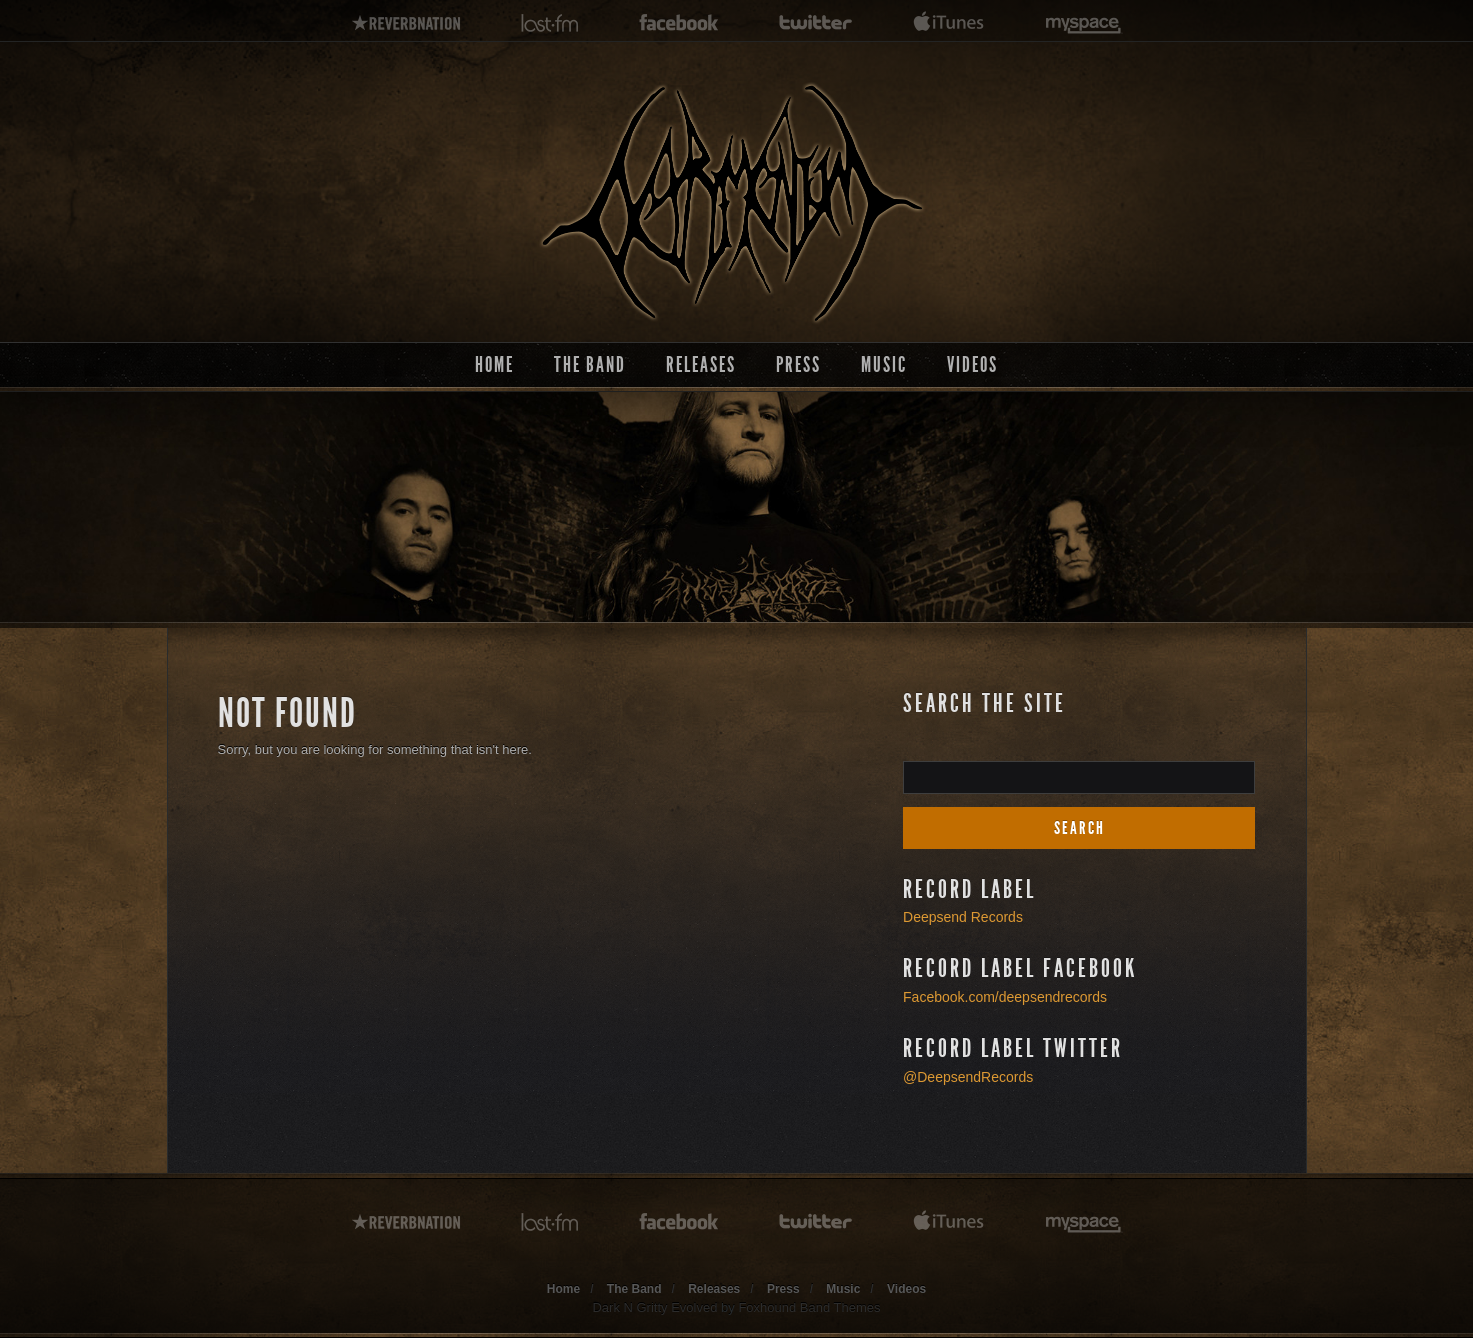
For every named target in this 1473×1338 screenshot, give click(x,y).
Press (798, 364)
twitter (816, 23)
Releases (701, 364)
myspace (1084, 23)
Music (884, 364)
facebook (679, 23)
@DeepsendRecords (968, 1077)
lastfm (550, 23)
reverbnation (406, 23)
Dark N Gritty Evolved (654, 1307)
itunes (949, 23)
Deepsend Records (963, 917)
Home (494, 364)
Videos (972, 364)
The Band (590, 364)
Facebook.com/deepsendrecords (1005, 997)
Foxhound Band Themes (809, 1307)
